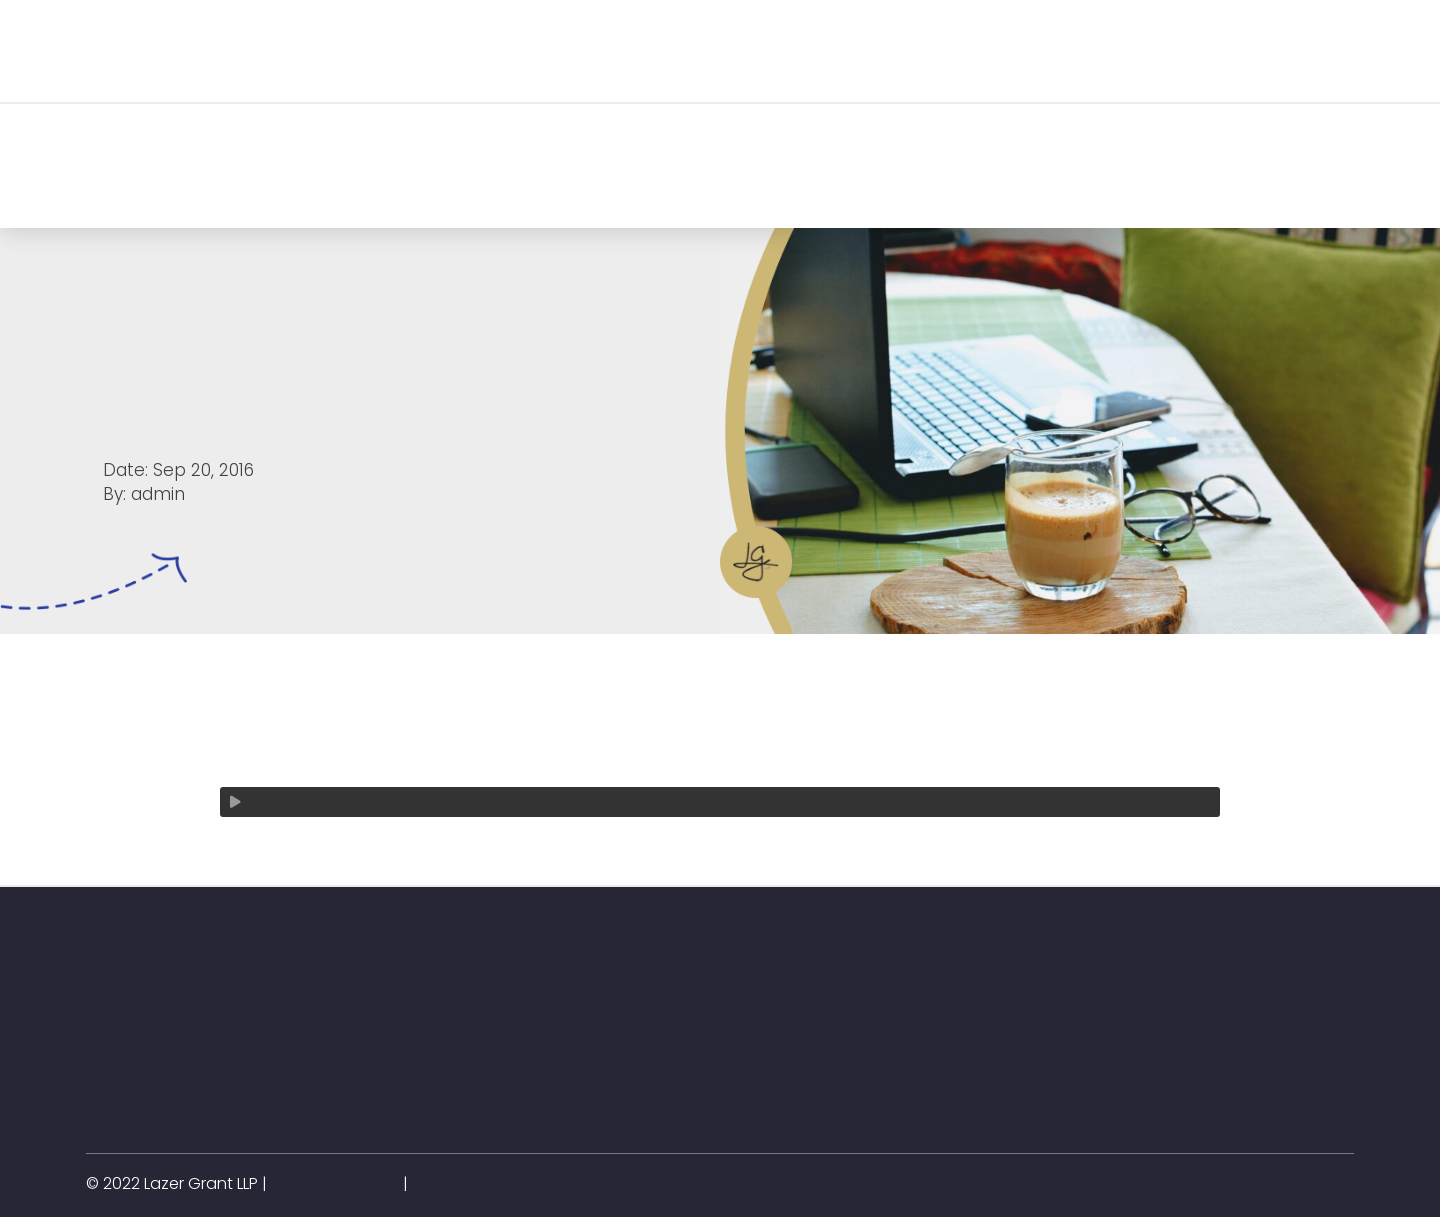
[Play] (235, 802)
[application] (720, 802)
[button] (315, 50)
